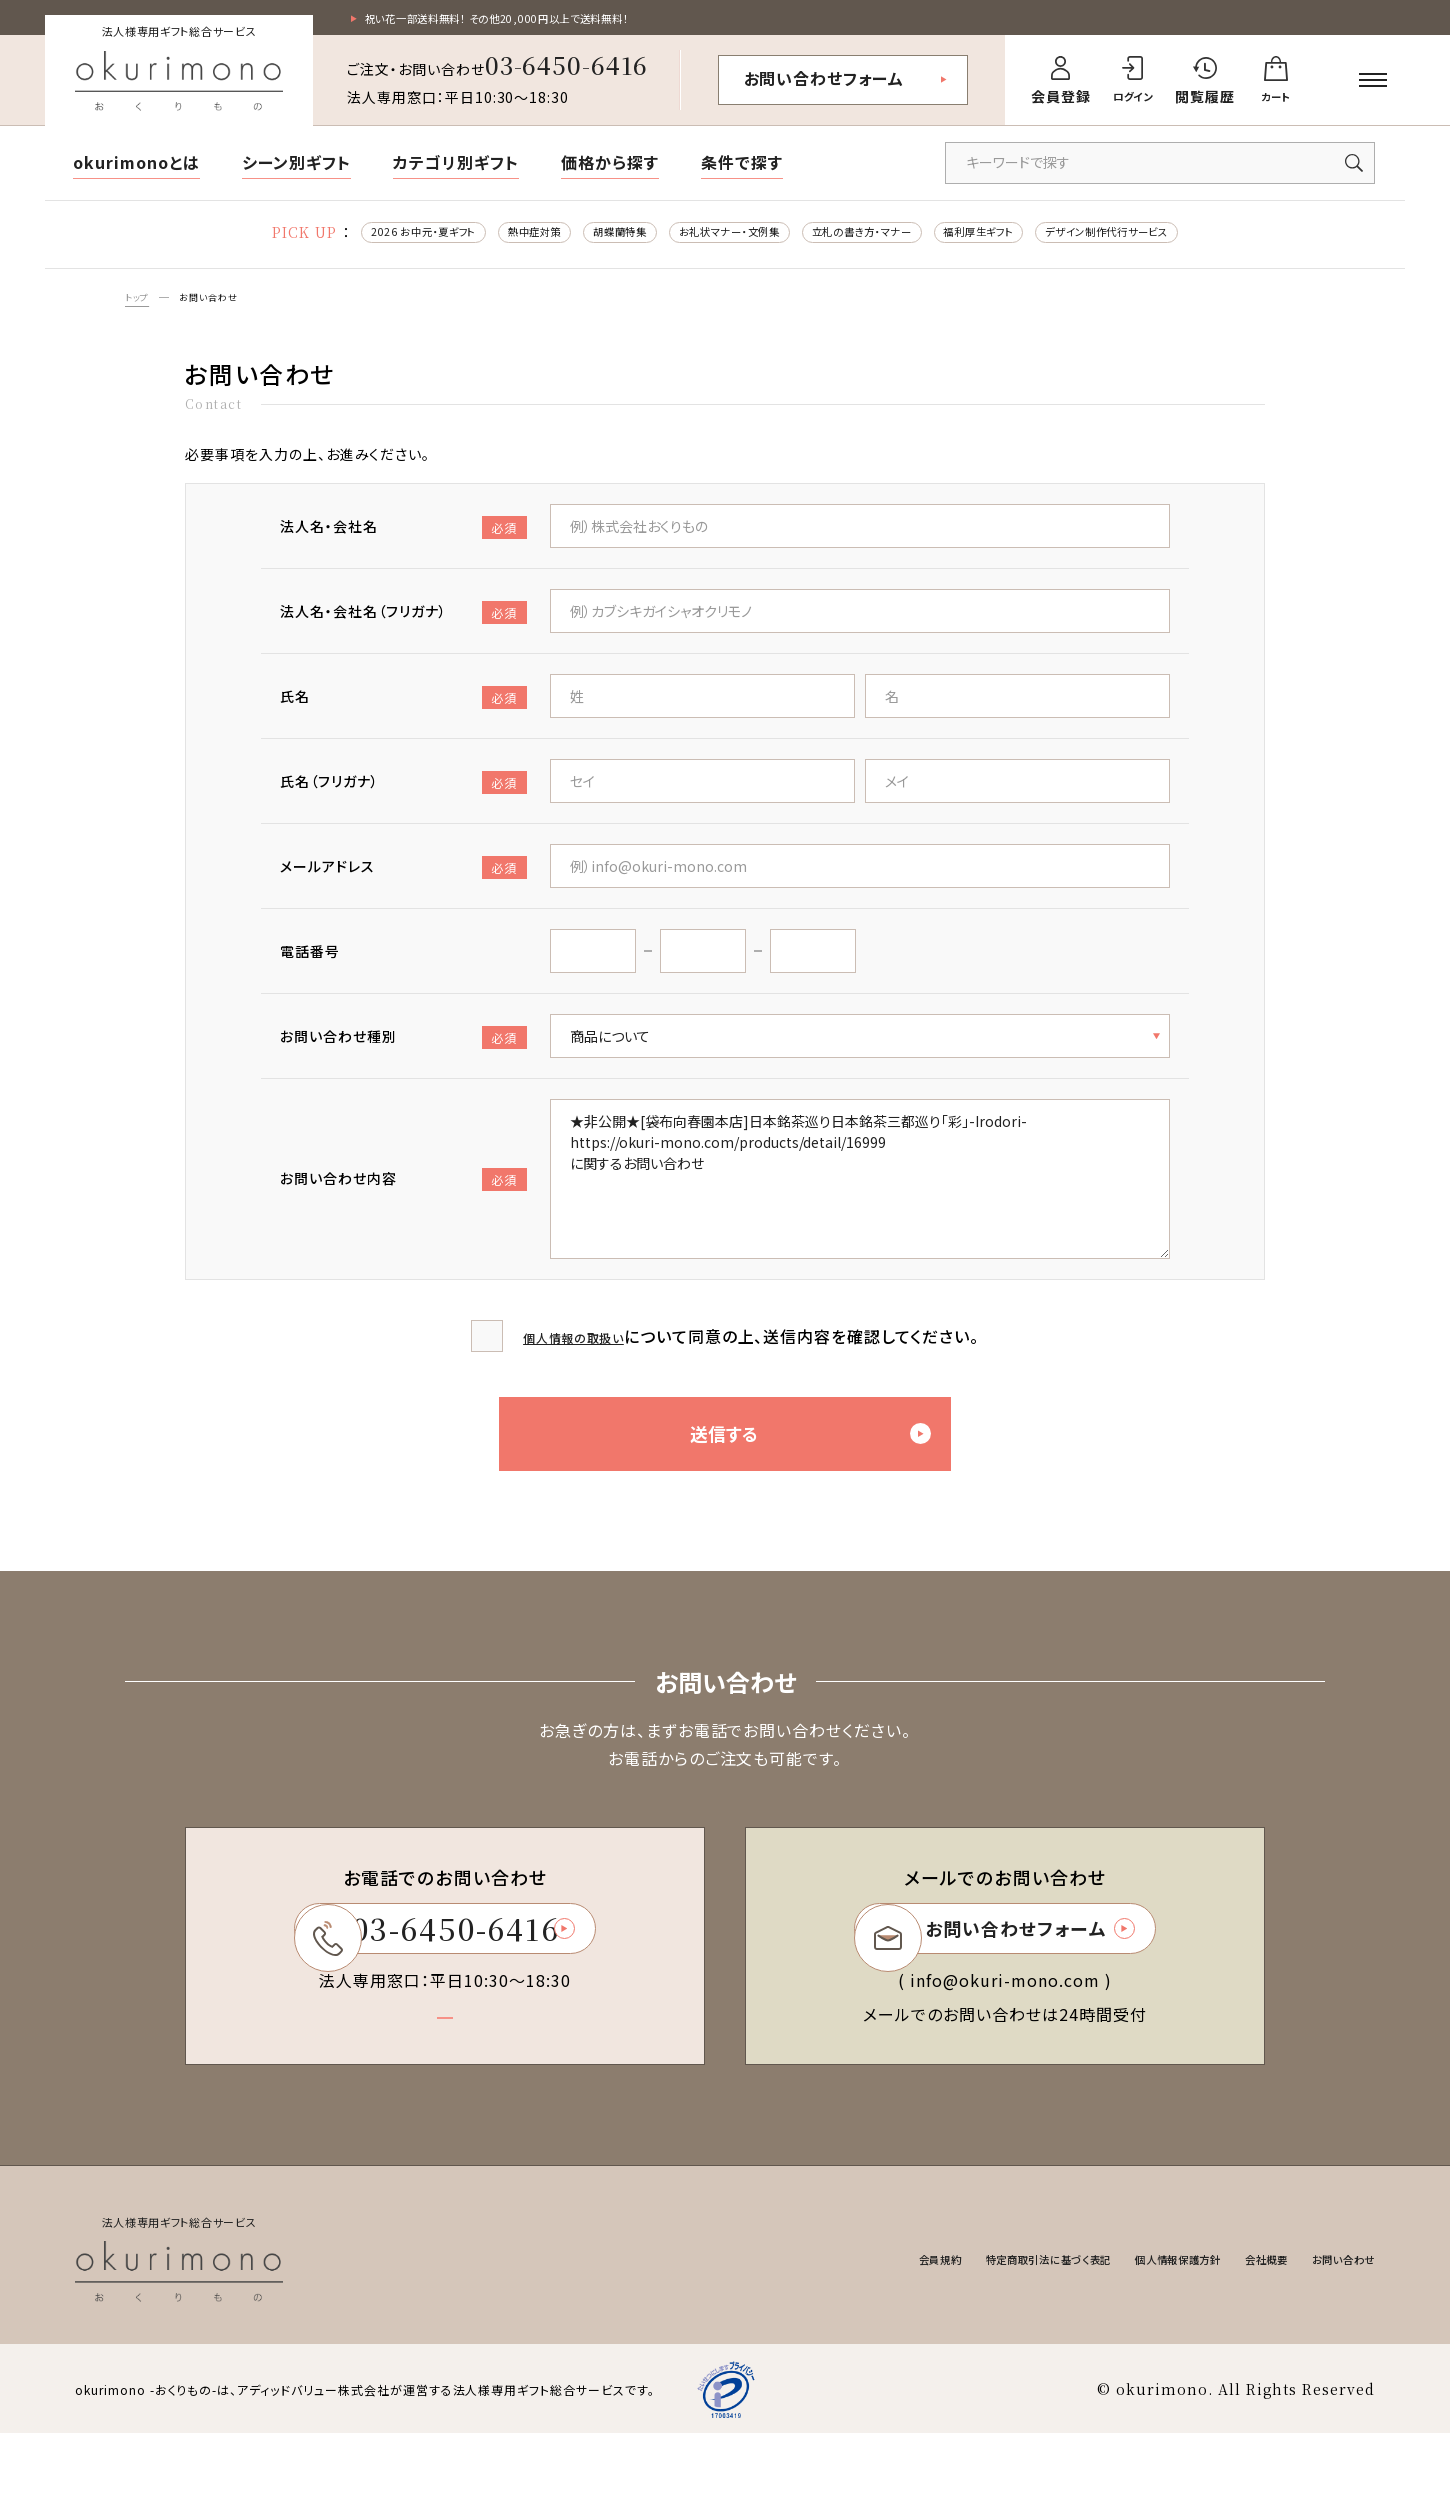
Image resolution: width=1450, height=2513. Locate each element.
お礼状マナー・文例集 (714, 240)
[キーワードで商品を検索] (1160, 168)
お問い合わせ (225, 311)
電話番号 (310, 968)
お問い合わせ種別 (403, 1054)
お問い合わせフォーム (824, 83)
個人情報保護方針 (1121, 2340)
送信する (844, 1478)
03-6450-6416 (567, 69)
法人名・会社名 (403, 544)
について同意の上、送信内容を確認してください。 (751, 1353)
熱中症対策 (455, 240)
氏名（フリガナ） (403, 799)
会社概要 (1234, 2340)
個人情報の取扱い (574, 1353)
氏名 (403, 714)
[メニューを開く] (1373, 85)
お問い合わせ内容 (403, 1196)
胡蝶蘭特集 (568, 240)
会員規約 (808, 2340)
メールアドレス (403, 884)
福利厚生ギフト (1046, 240)
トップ (141, 311)
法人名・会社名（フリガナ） (403, 629)
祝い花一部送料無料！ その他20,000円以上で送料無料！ (548, 21)
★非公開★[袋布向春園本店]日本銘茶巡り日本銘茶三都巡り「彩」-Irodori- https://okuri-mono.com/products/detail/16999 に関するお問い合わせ (860, 1196)
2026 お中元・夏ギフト (307, 240)
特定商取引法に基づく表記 (949, 2340)
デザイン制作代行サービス (1219, 240)
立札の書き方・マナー (890, 240)
